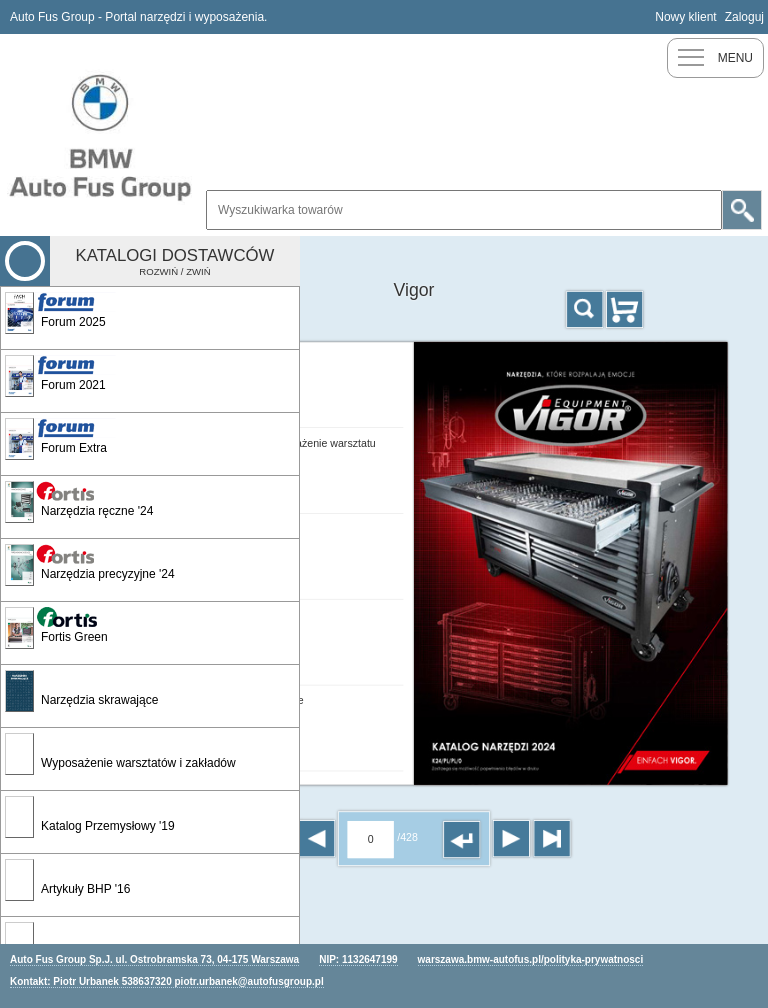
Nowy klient (685, 17)
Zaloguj (744, 17)
